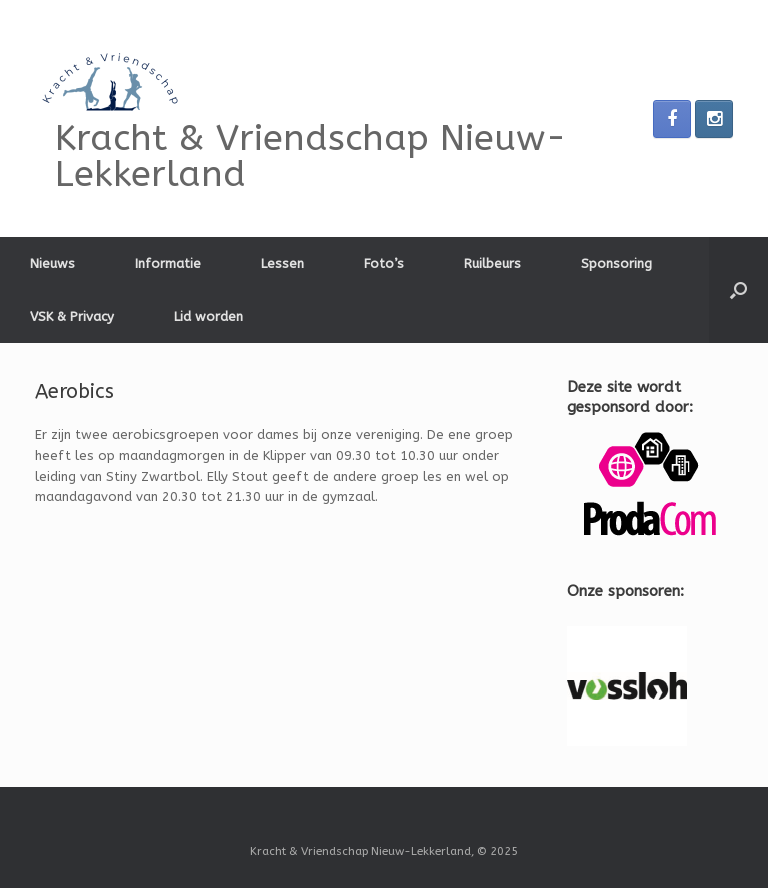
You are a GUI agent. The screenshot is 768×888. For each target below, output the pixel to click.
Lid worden (208, 316)
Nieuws (52, 263)
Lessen (282, 263)
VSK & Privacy (72, 316)
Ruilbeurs (492, 263)
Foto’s (384, 263)
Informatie (168, 263)
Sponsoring (616, 263)
